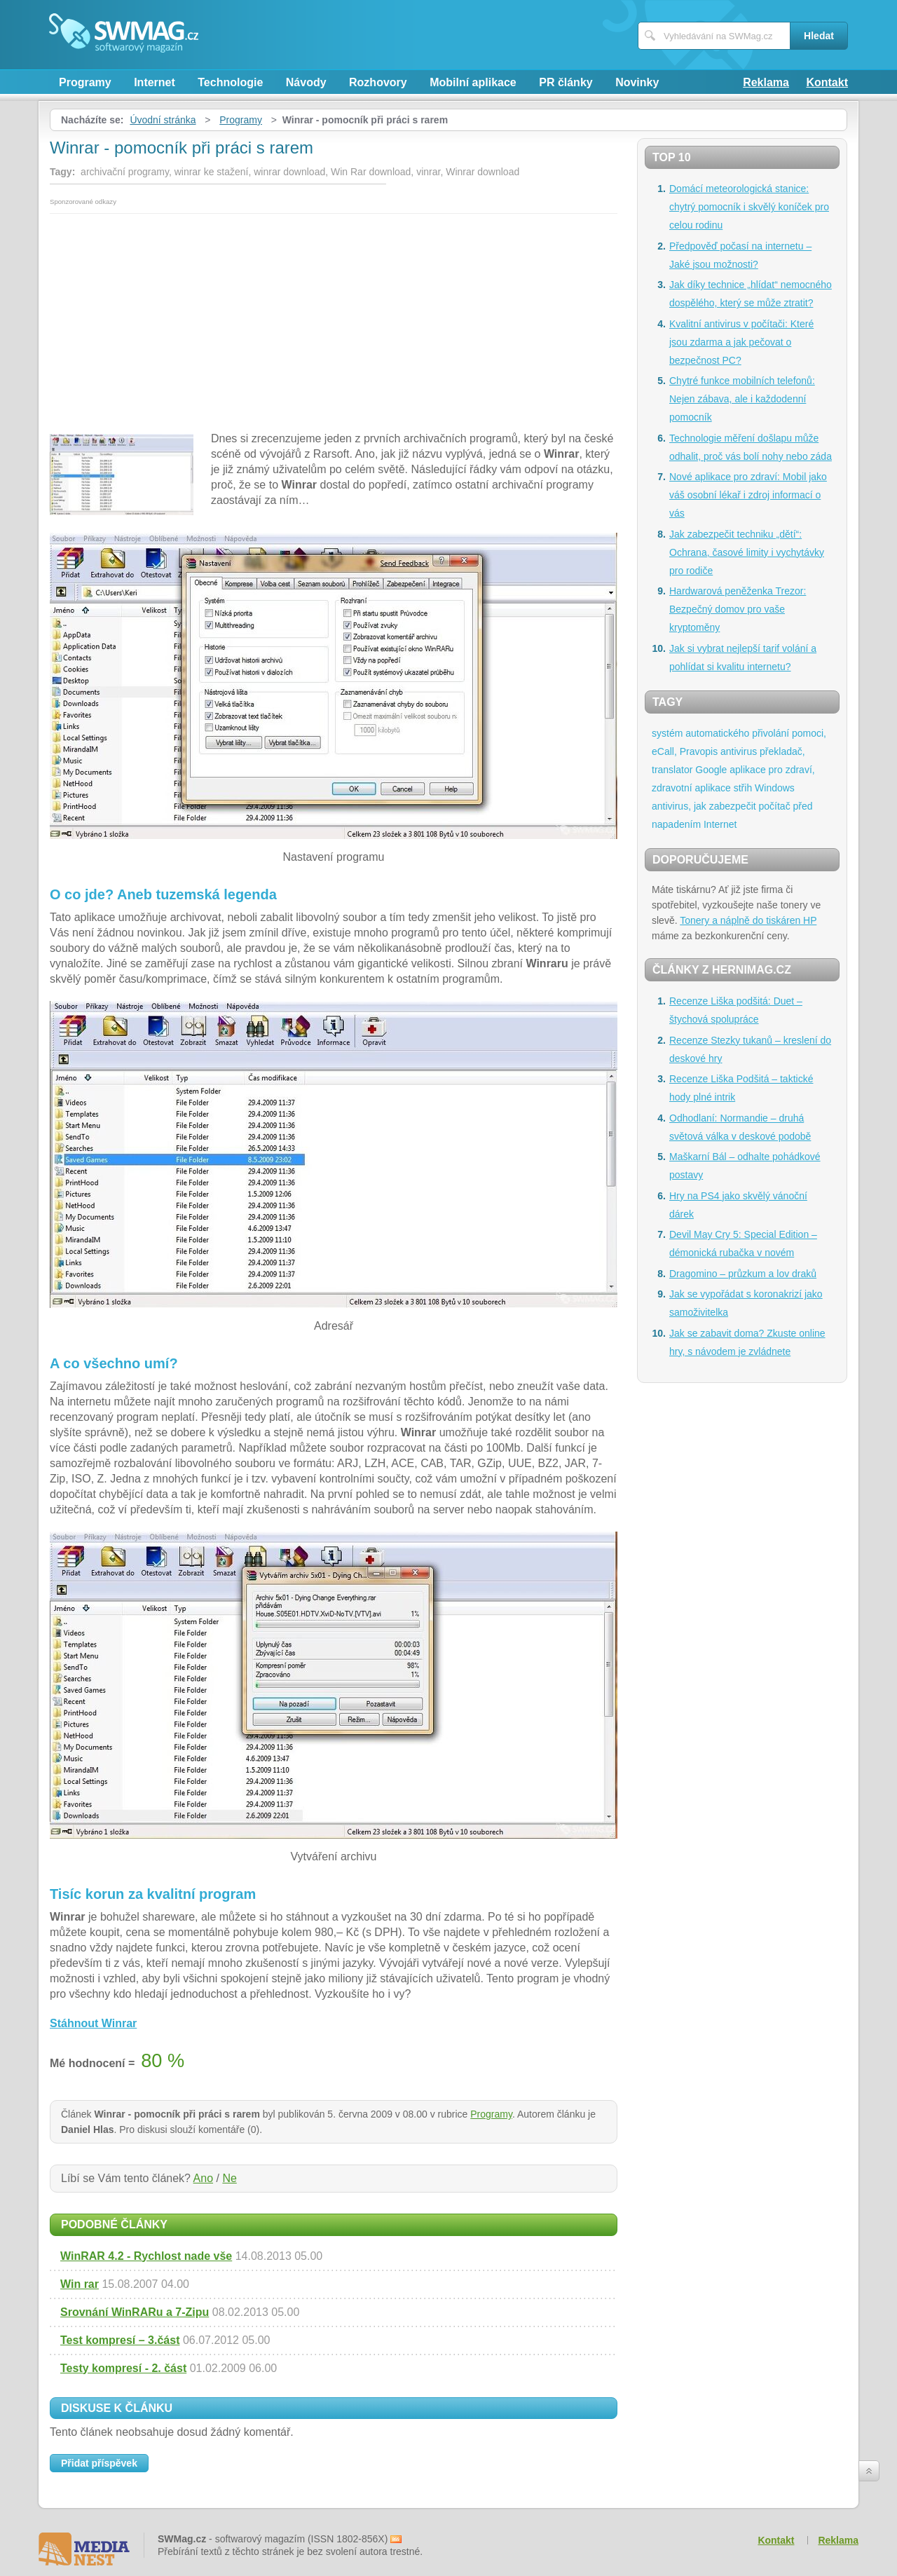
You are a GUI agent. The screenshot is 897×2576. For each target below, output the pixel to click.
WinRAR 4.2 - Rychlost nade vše (146, 2256)
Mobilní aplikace (473, 82)
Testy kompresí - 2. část (123, 2368)
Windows (775, 787)
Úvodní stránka (163, 119)
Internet (154, 82)
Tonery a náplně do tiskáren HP (748, 920)
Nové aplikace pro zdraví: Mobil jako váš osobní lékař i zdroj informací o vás (748, 495)
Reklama (766, 82)
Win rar (79, 2284)
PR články (565, 82)
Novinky (637, 82)
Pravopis (699, 751)
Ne (229, 2178)
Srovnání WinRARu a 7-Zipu (134, 2312)
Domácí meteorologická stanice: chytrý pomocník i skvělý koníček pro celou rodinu (749, 207)
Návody (306, 82)
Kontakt (827, 82)
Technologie (230, 82)
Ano (203, 2178)
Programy (85, 82)
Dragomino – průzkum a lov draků (742, 1273)
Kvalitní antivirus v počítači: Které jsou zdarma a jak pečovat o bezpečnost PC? (741, 342)
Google (711, 769)
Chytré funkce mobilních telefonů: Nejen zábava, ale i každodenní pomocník (742, 399)
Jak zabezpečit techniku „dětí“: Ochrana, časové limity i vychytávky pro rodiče (746, 552)
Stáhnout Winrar (93, 2023)
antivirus (738, 751)
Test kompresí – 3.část (119, 2340)
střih (743, 787)
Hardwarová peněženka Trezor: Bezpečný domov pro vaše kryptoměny (737, 609)
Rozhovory (378, 82)
